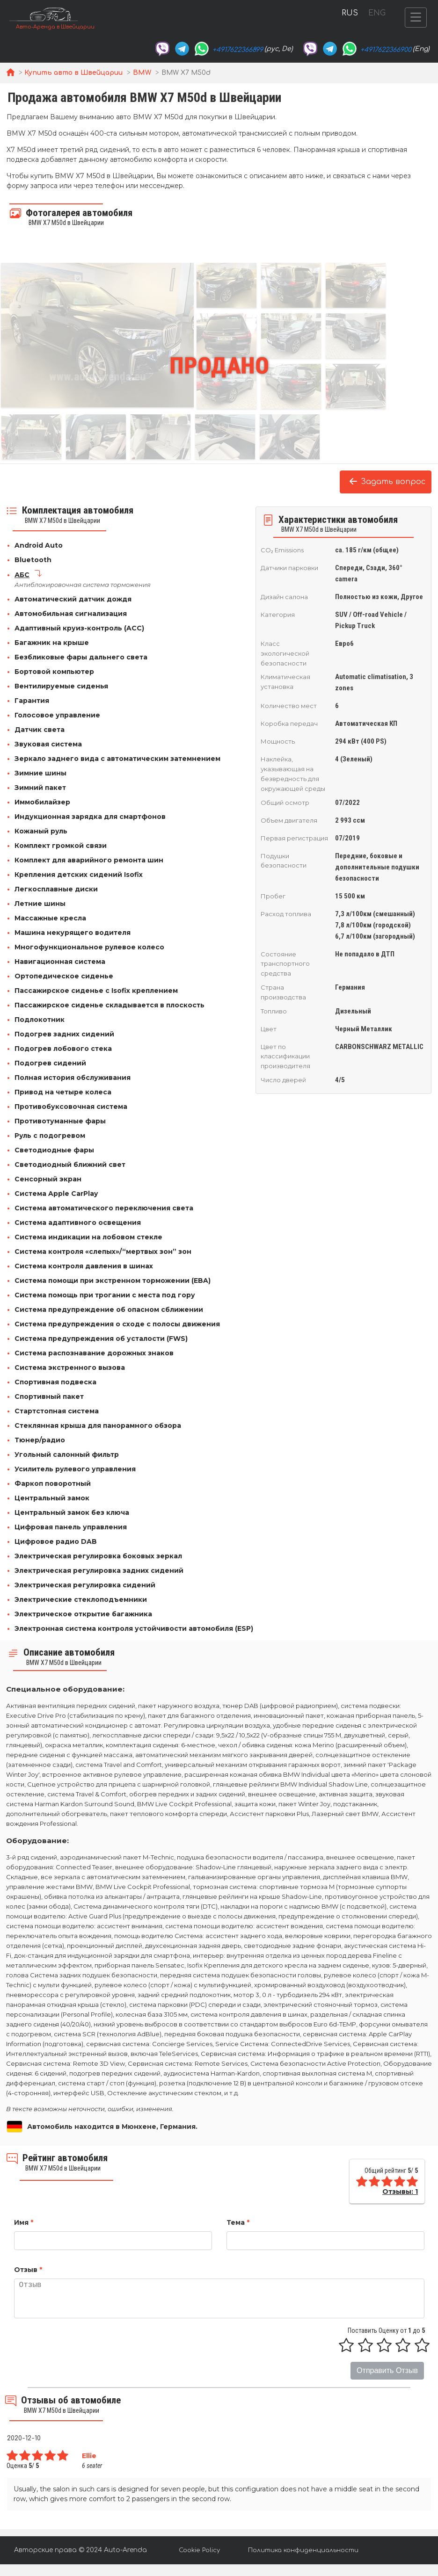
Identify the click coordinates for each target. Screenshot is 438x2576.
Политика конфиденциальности (303, 2550)
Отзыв (28, 2269)
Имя (23, 2222)
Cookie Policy (199, 2550)
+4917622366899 (237, 49)
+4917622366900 (385, 49)
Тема (237, 2222)
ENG (376, 13)
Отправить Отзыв (387, 2370)
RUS (350, 13)
